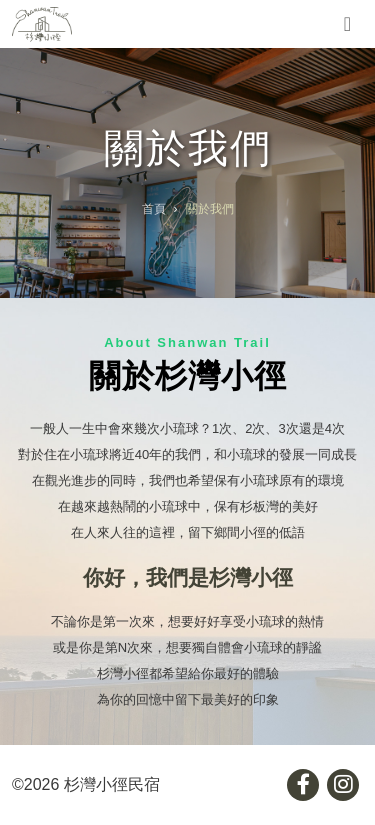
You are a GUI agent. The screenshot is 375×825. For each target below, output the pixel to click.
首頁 (154, 209)
